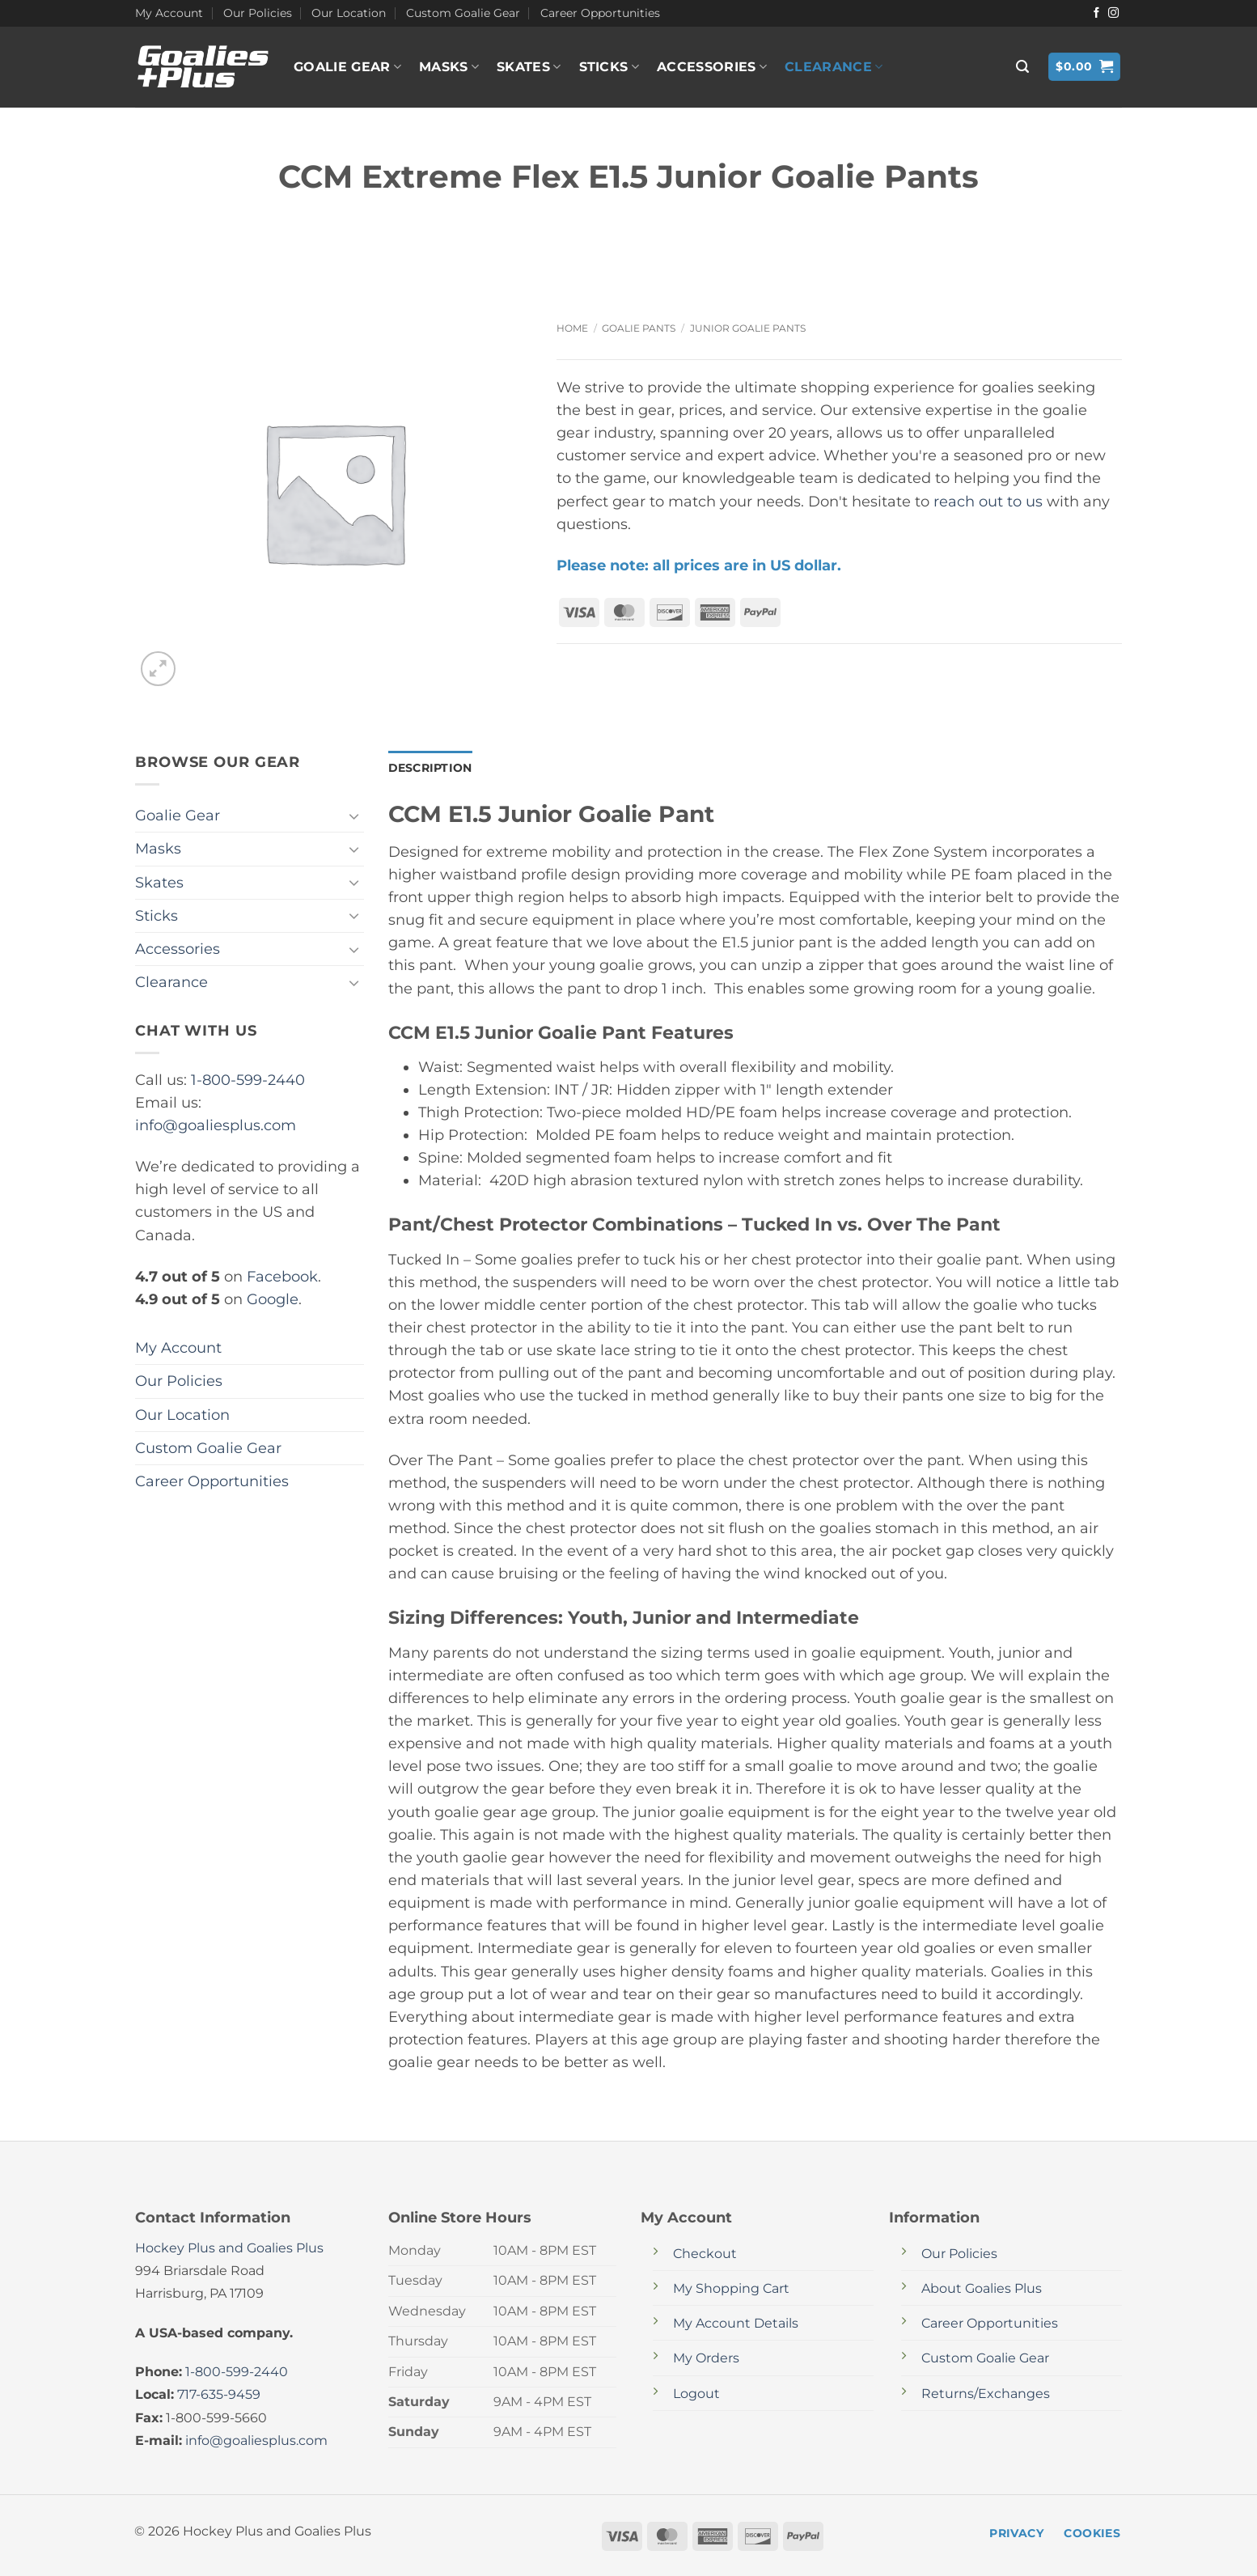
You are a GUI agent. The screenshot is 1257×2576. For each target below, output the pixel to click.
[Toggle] (354, 816)
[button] (1022, 67)
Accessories (712, 67)
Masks (449, 67)
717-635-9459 (218, 2394)
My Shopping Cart (731, 2288)
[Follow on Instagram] (1113, 13)
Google (272, 1298)
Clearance (833, 67)
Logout (696, 2393)
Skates (529, 67)
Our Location (348, 13)
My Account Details (735, 2323)
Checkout (705, 2253)
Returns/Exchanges (985, 2393)
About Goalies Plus (981, 2288)
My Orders (706, 2358)
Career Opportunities (600, 13)
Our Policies (257, 13)
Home (572, 328)
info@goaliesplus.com (215, 1124)
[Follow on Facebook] (1096, 13)
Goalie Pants (638, 328)
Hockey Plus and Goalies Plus (229, 2248)
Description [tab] (430, 768)
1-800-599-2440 (248, 1079)
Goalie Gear (347, 67)
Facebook (282, 1276)
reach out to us (988, 501)
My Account (169, 13)
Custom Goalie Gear (463, 13)
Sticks (609, 67)
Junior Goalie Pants (748, 328)
